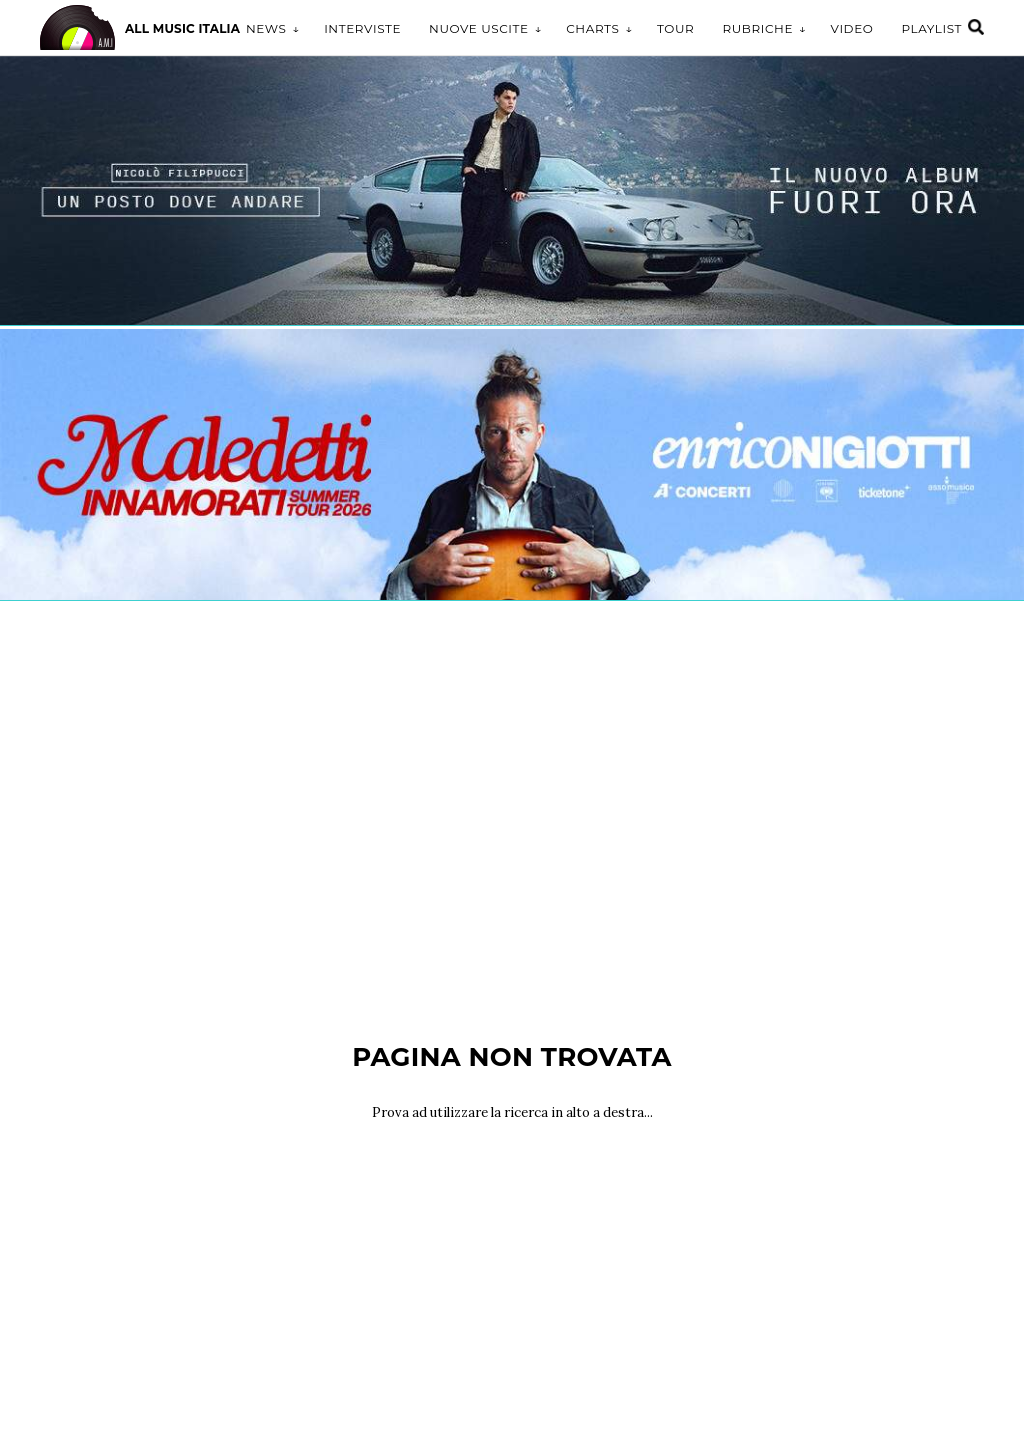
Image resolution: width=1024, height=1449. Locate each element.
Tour (675, 28)
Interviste (362, 28)
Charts (592, 28)
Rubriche (757, 28)
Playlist (931, 28)
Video (852, 28)
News (266, 28)
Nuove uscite (479, 28)
